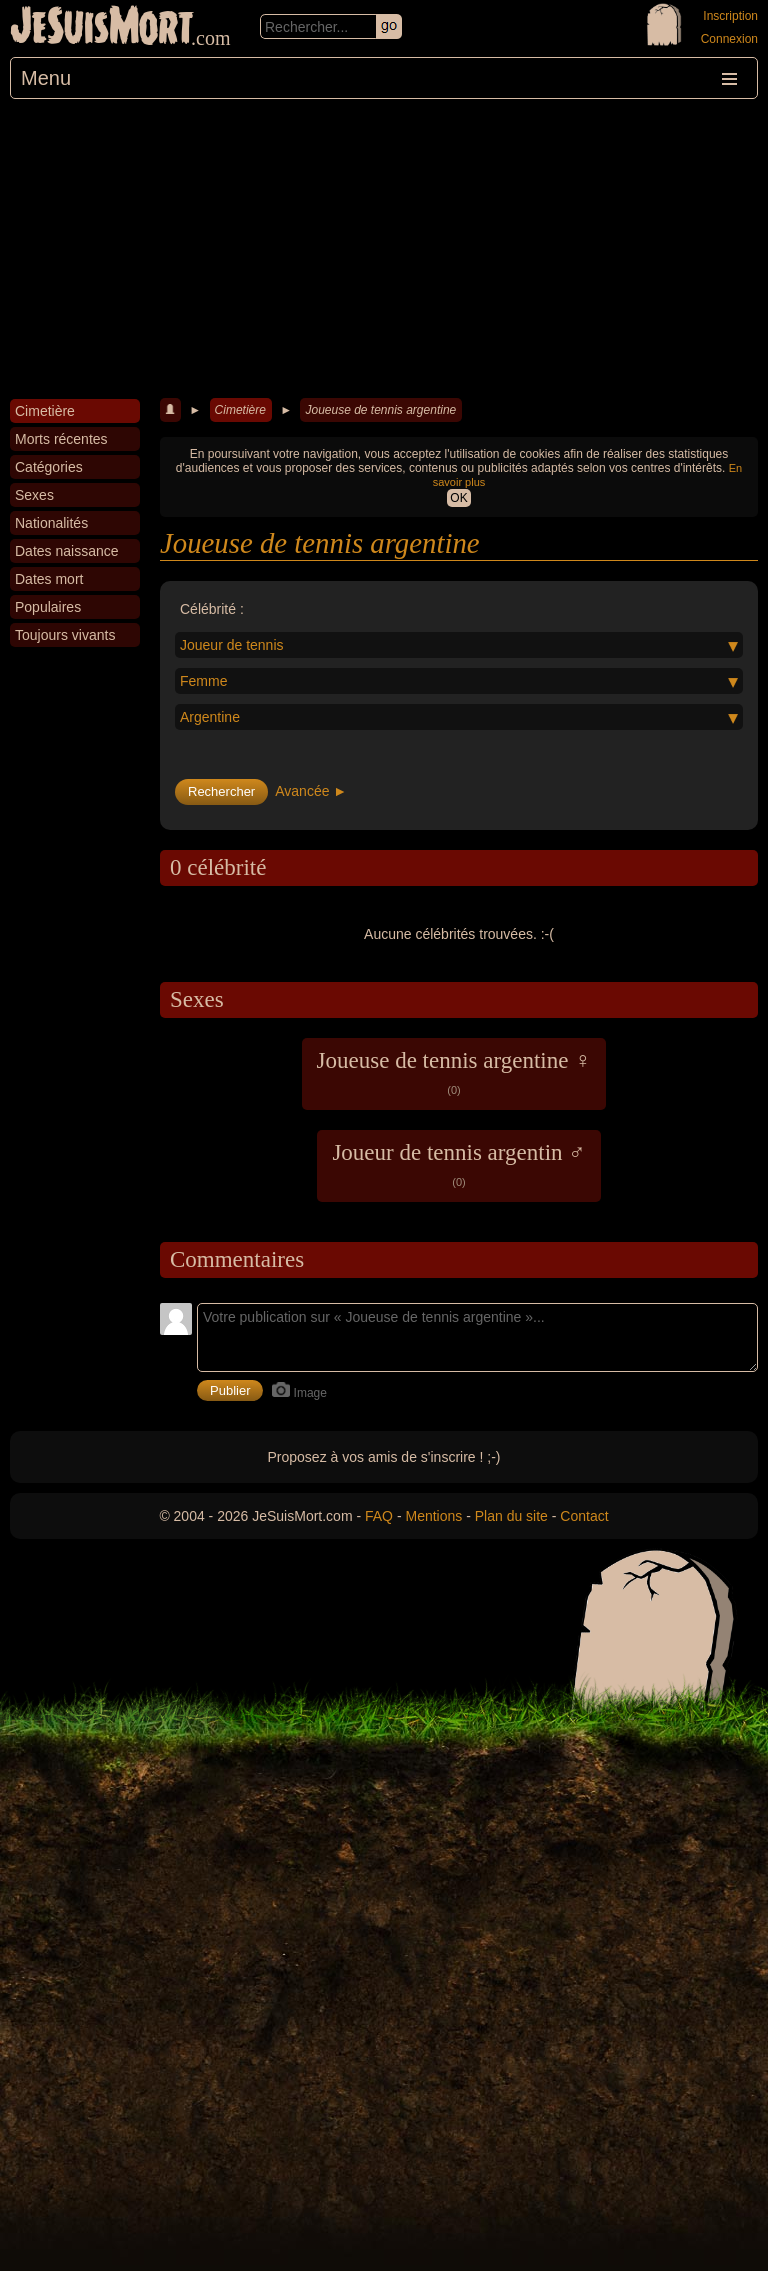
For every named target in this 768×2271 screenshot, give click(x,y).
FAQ (379, 1516)
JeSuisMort (102, 28)
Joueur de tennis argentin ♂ (458, 1164)
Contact (584, 1516)
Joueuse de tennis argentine (380, 410)
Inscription (730, 16)
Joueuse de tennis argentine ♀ (454, 1072)
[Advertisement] (384, 249)
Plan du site (511, 1516)
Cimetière (240, 410)
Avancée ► (311, 791)
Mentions (433, 1516)
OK (458, 498)
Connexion (729, 39)
